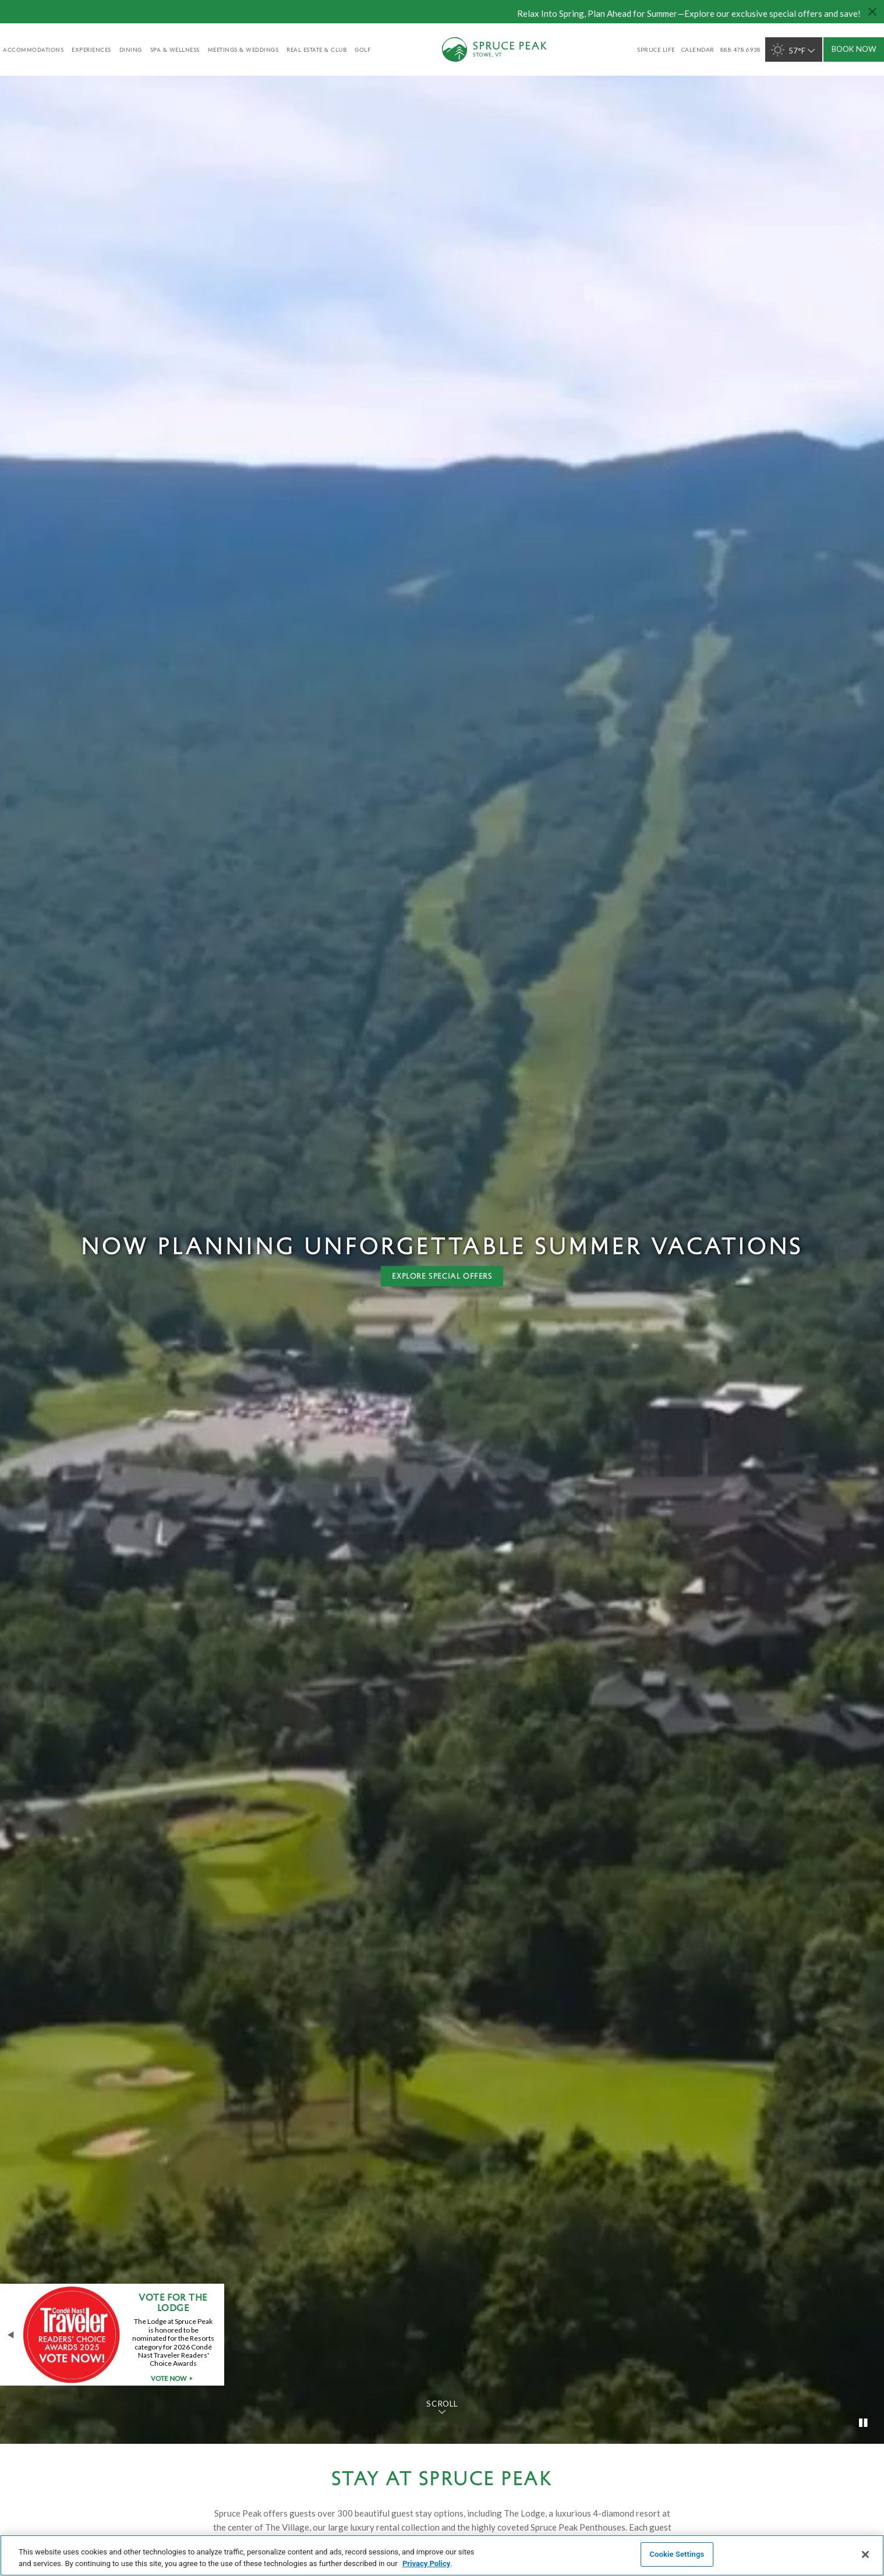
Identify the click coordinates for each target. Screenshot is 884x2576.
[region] (442, 2555)
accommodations (33, 49)
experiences (91, 49)
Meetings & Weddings (243, 49)
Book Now (854, 49)
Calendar (698, 49)
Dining (130, 49)
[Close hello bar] (872, 11)
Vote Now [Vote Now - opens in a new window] (173, 2378)
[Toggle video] (863, 2423)
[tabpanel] (442, 1259)
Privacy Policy (426, 2563)
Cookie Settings (676, 2554)
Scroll (441, 2403)
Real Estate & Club (316, 49)
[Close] (865, 2554)
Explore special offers (442, 1276)
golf (362, 49)
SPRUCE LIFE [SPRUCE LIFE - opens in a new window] (656, 49)
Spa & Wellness (175, 49)
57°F (794, 49)
